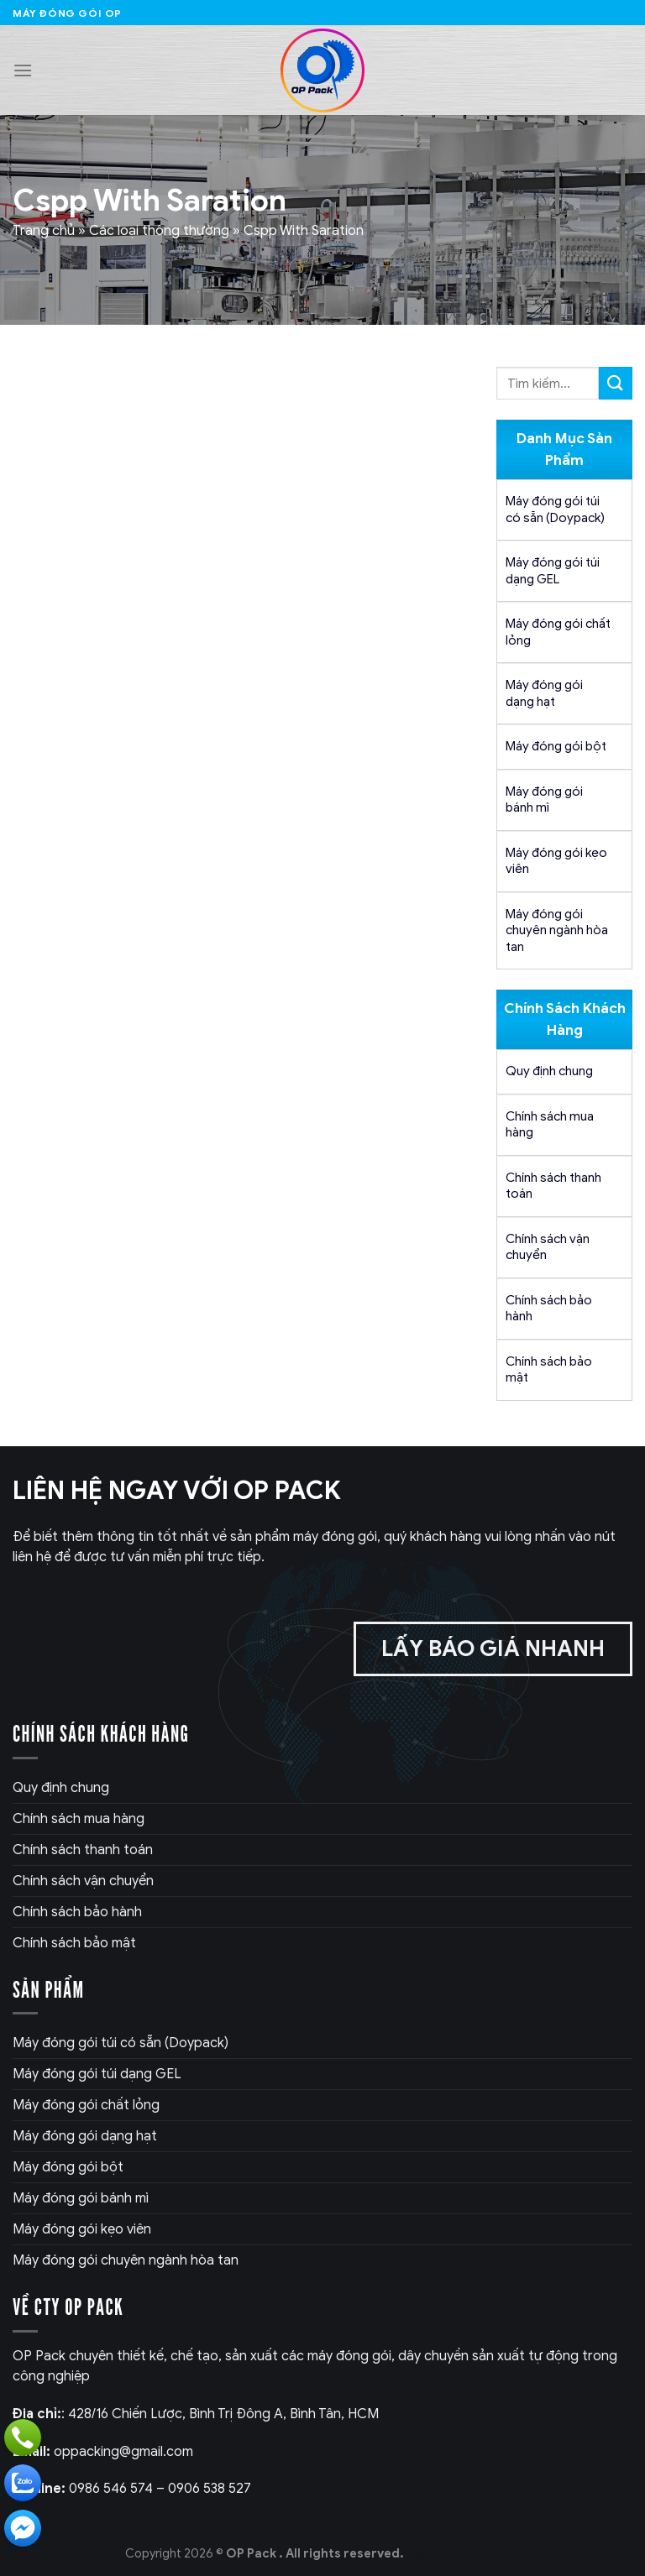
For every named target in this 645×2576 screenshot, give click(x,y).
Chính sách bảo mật (549, 1370)
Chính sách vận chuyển (548, 1247)
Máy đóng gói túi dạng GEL (553, 571)
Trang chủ (44, 230)
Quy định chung (549, 1071)
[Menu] (23, 70)
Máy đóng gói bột (556, 746)
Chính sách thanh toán (553, 1186)
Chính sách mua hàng (550, 1125)
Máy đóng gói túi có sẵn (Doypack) (555, 509)
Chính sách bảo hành (549, 1309)
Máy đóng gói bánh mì (544, 800)
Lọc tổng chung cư (463, 2553)
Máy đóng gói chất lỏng (558, 632)
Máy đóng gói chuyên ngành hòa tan (557, 930)
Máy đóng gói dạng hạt (544, 693)
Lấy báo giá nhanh (493, 1648)
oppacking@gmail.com (103, 2451)
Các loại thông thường (159, 230)
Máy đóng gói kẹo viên (556, 861)
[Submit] (615, 383)
